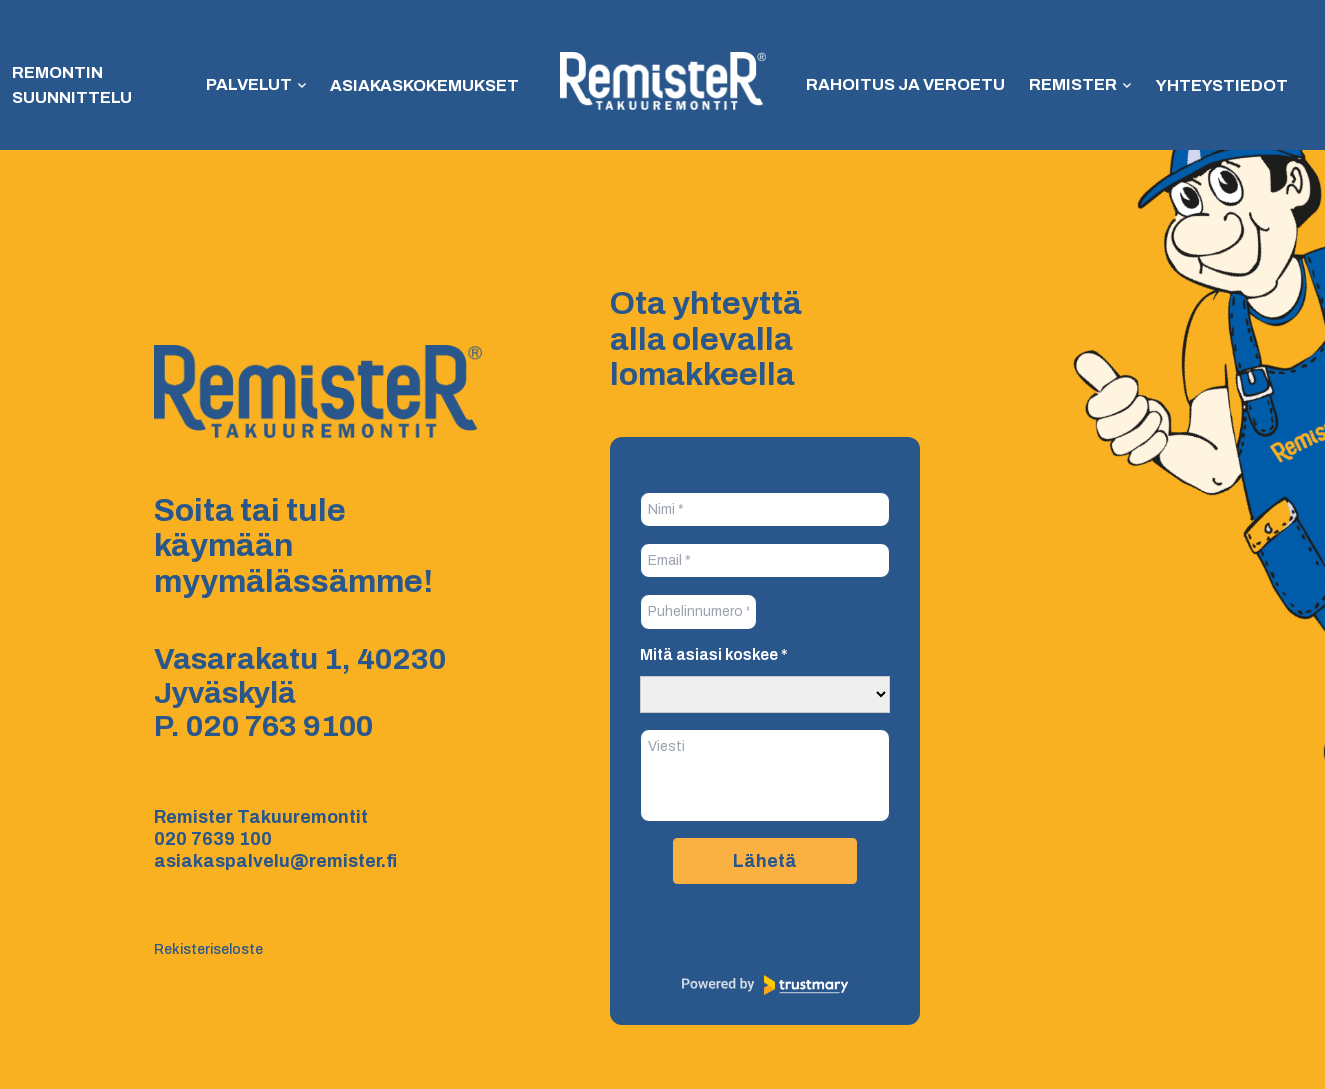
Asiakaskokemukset (427, 85)
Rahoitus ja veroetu (901, 85)
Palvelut (255, 85)
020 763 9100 (279, 726)
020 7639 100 (213, 839)
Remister (1062, 85)
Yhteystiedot (1205, 85)
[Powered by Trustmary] (765, 985)
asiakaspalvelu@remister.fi (275, 861)
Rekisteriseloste (208, 949)
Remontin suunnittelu (69, 85)
